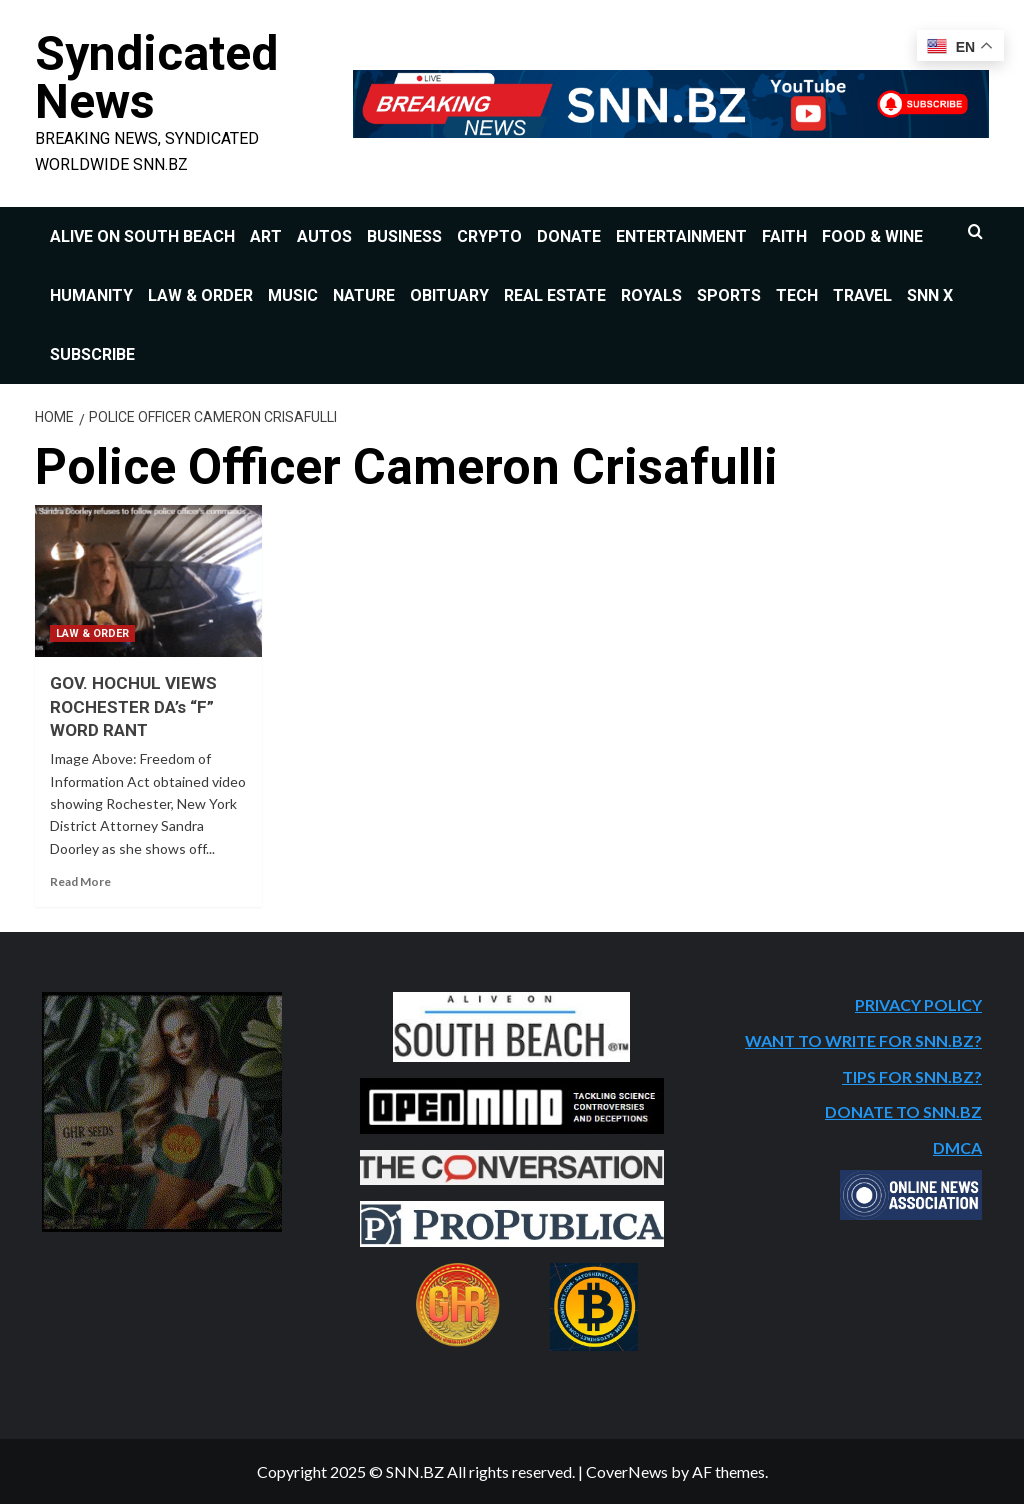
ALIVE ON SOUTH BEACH (142, 236)
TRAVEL (862, 295)
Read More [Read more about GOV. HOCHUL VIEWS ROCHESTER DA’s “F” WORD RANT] (80, 881)
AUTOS (324, 236)
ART (266, 236)
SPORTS (729, 295)
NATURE (364, 295)
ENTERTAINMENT (681, 236)
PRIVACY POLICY (918, 1004)
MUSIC (293, 295)
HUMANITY (91, 295)
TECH (797, 295)
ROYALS (651, 295)
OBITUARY (449, 295)
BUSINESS (404, 236)
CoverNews (627, 1470)
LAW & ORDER (200, 295)
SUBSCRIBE (92, 354)
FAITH (784, 236)
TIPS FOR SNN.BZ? (912, 1075)
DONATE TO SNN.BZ (903, 1111)
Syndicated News (156, 77)
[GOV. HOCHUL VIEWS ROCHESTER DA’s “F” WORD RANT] (149, 581)
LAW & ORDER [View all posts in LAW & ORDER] (92, 632)
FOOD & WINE (872, 236)
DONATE (569, 236)
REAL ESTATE (555, 295)
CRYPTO (489, 236)
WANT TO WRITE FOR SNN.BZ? (863, 1040)
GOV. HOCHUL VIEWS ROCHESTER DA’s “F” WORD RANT (133, 706)
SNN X (930, 295)
